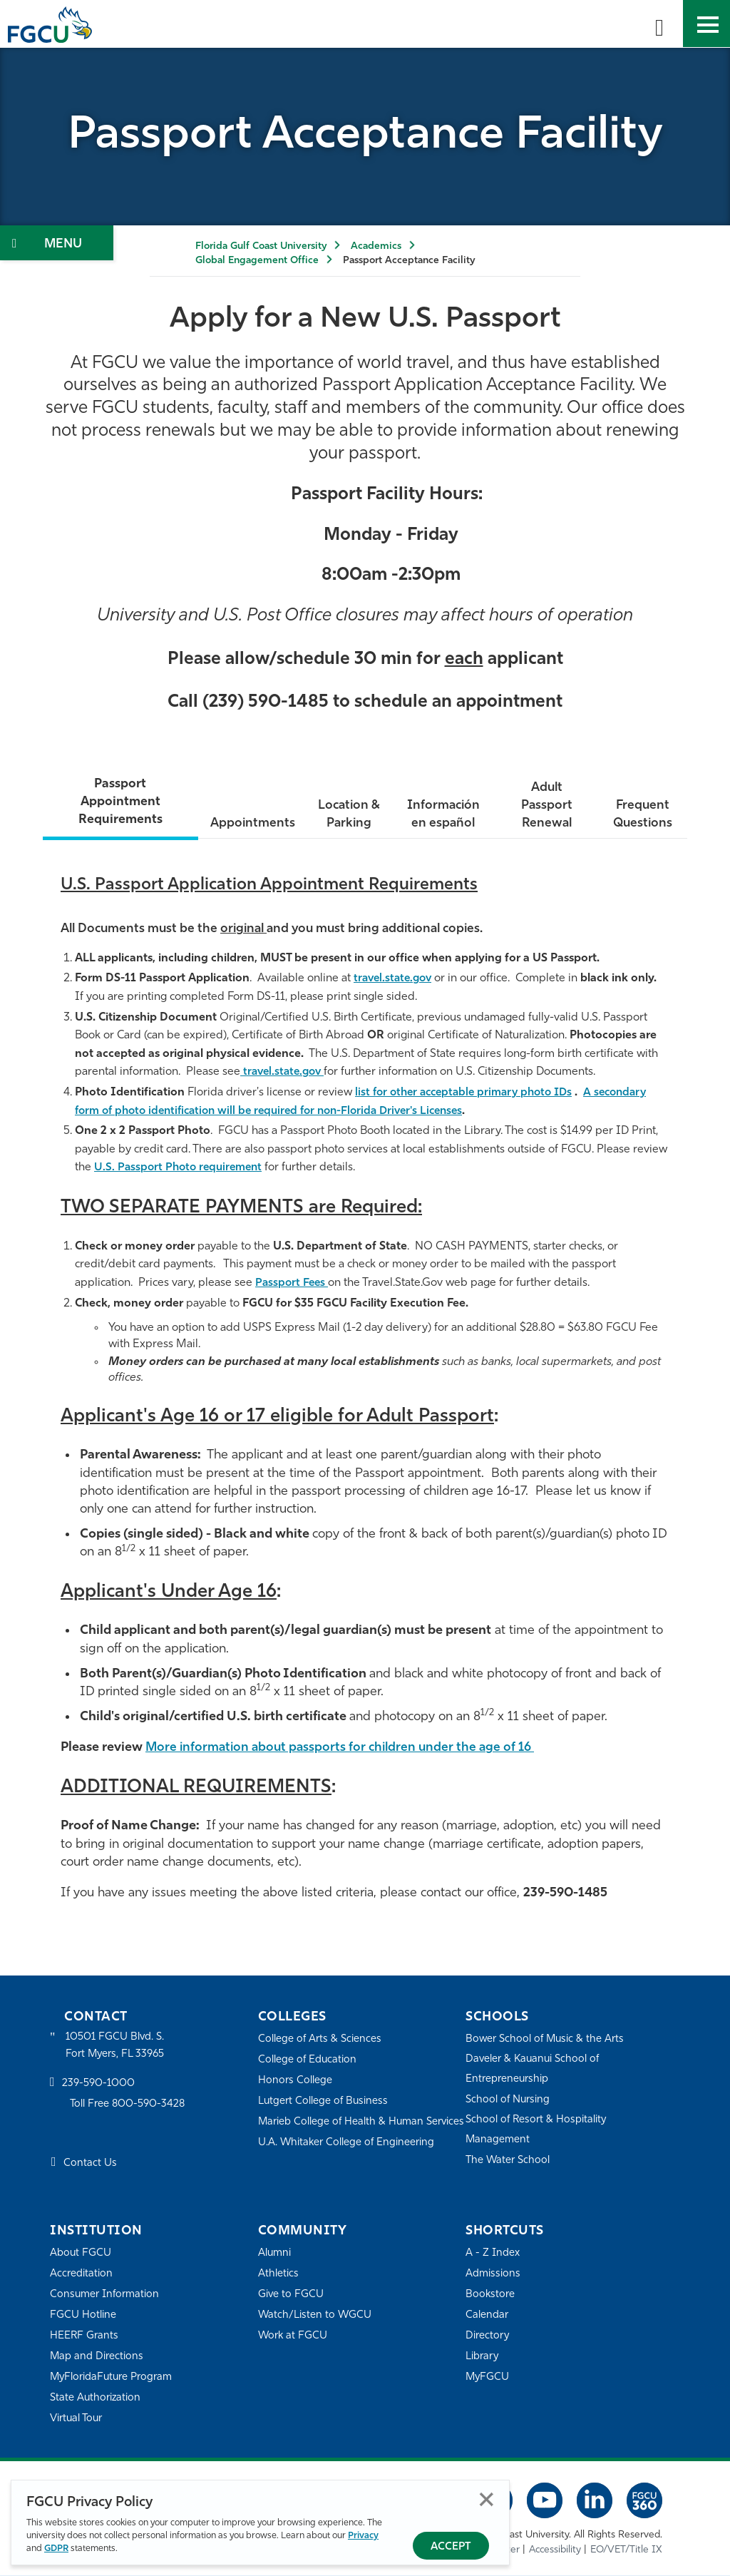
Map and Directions (97, 2357)
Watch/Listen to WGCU (315, 2316)
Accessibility (555, 2550)
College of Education (308, 2060)
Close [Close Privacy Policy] (486, 2499)
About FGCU (81, 2254)
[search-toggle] (659, 23)
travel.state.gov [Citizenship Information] (284, 1072)
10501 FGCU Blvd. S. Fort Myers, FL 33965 (116, 2046)
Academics (376, 246)
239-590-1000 (98, 2085)
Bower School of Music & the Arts (546, 2040)
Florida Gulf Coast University (261, 246)
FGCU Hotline (83, 2316)
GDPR (56, 2548)
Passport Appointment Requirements (118, 802)
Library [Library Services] (482, 2357)
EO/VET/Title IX (626, 2550)
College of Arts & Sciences (320, 2040)
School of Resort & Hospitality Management (537, 2130)
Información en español (441, 815)
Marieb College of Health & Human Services (342, 2132)
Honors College (295, 2081)
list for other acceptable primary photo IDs (469, 1093)
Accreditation (81, 2274)
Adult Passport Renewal (546, 806)
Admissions (493, 2274)
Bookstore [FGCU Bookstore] (490, 2295)
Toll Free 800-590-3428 (128, 2105)
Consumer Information (105, 2295)
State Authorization (96, 2398)
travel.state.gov (395, 979)
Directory (488, 2336)
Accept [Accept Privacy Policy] (451, 2547)
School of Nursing (508, 2100)
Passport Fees (293, 1283)
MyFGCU (488, 2378)
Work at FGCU (293, 2336)
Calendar (487, 2316)
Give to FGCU (291, 2295)
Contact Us (90, 2165)
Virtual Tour (77, 2419)
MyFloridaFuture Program (112, 2378)
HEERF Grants (84, 2336)
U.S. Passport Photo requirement (181, 1168)
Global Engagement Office (257, 260)
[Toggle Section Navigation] (56, 242)
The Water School (508, 2161)
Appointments (249, 824)
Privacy (363, 2535)
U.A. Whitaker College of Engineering (347, 2162)
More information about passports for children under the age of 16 (347, 1748)
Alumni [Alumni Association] (275, 2254)
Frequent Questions (642, 815)
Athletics (278, 2274)
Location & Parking (347, 815)
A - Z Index (493, 2254)
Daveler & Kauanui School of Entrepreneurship (534, 2070)
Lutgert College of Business (324, 2102)
